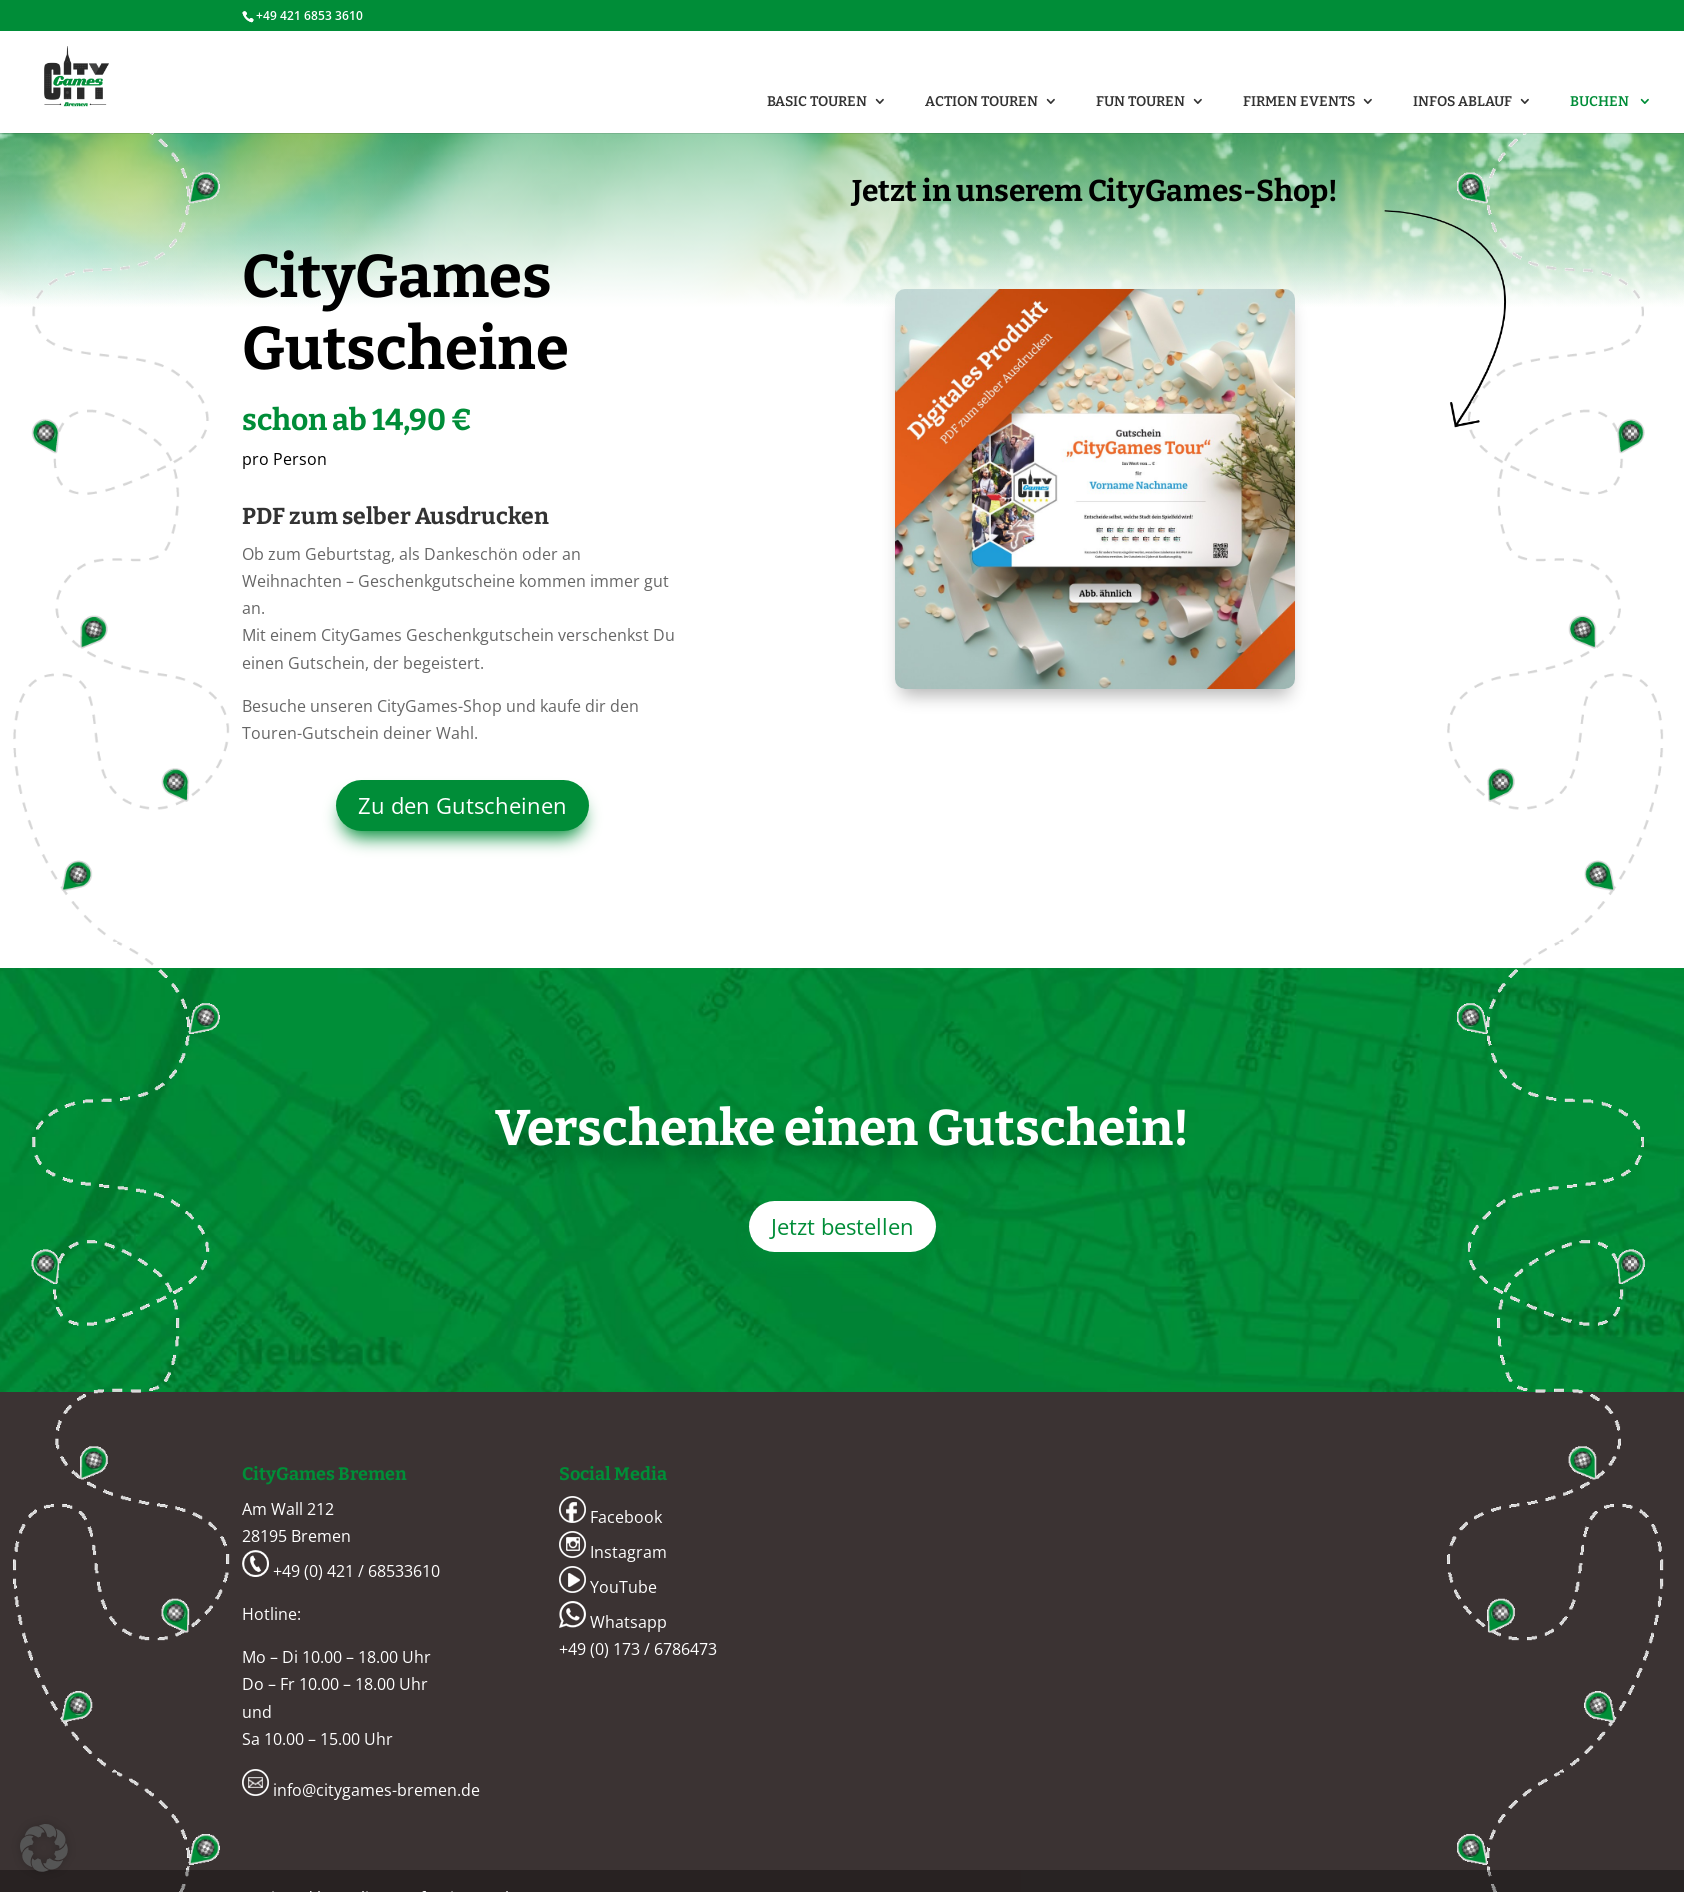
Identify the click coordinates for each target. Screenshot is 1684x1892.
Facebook (610, 1517)
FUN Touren (1140, 101)
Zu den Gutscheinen (462, 805)
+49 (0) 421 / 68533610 (341, 1571)
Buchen (1601, 101)
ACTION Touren (981, 101)
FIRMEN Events (1299, 101)
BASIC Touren (817, 101)
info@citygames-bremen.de (361, 1790)
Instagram (613, 1552)
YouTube (608, 1587)
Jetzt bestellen (842, 1226)
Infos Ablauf (1462, 101)
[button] (44, 1848)
